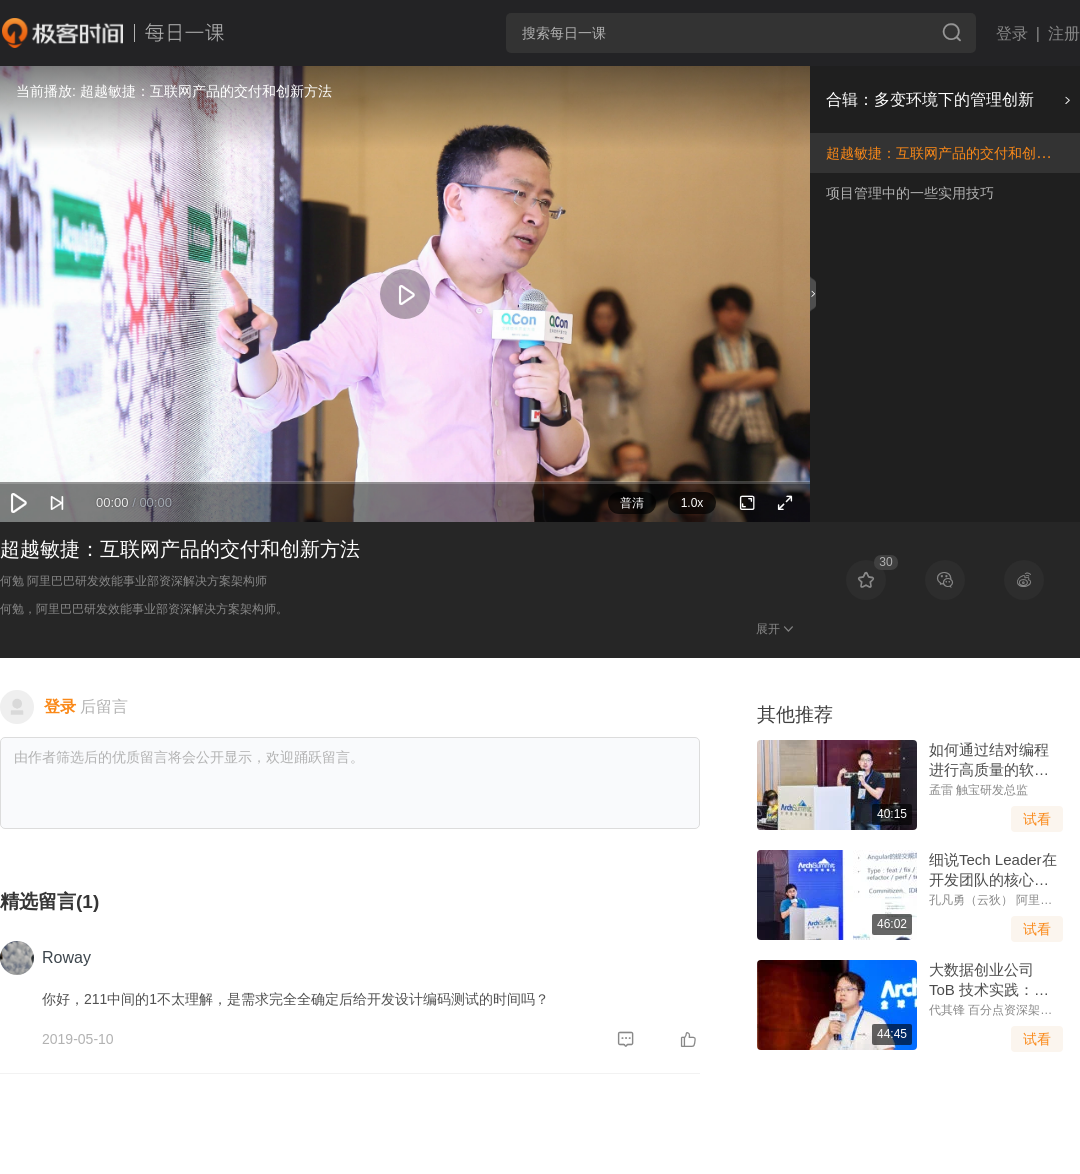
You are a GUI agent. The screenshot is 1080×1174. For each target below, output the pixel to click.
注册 (1064, 33)
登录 (1012, 33)
